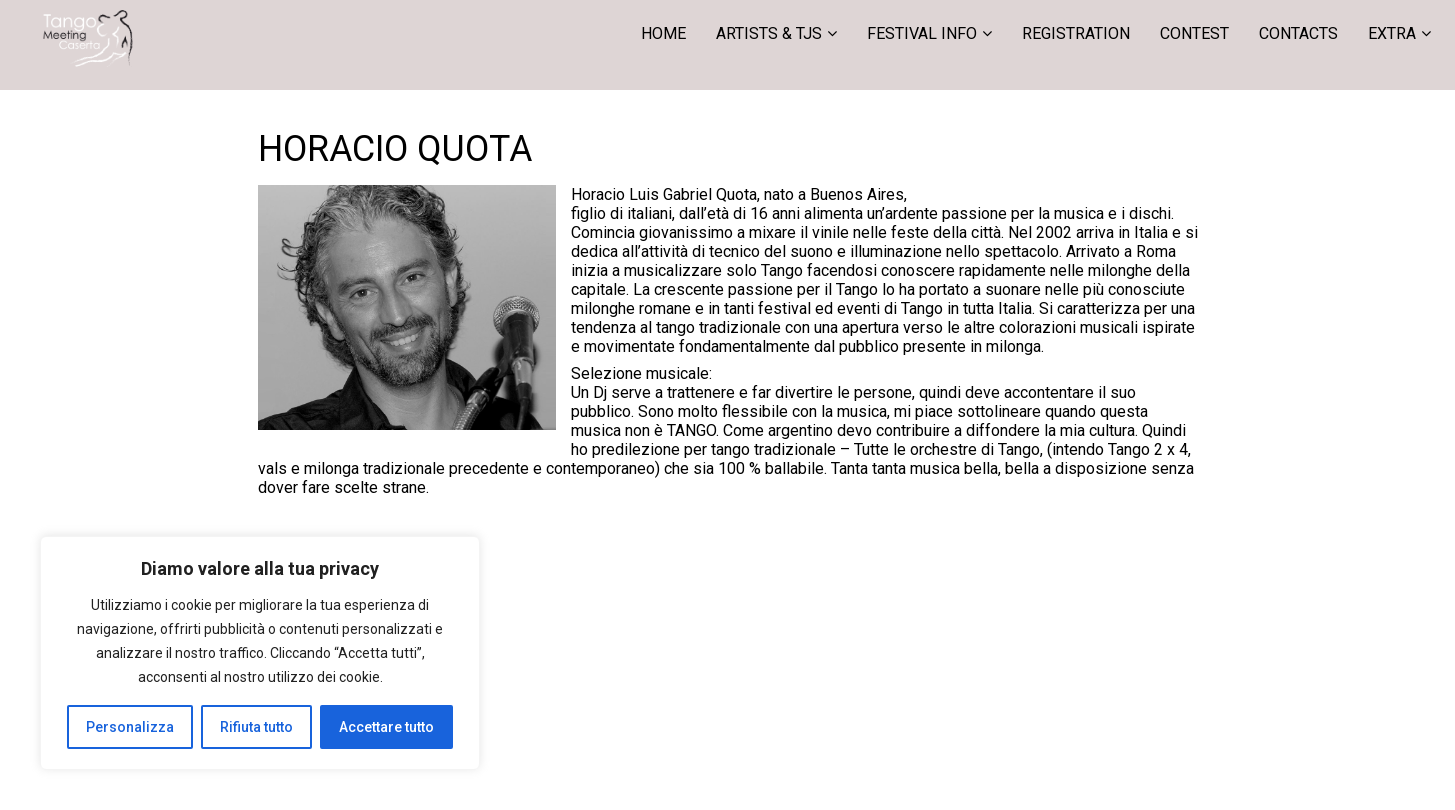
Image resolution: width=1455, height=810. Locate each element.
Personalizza (130, 727)
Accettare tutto (386, 727)
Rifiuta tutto (256, 727)
